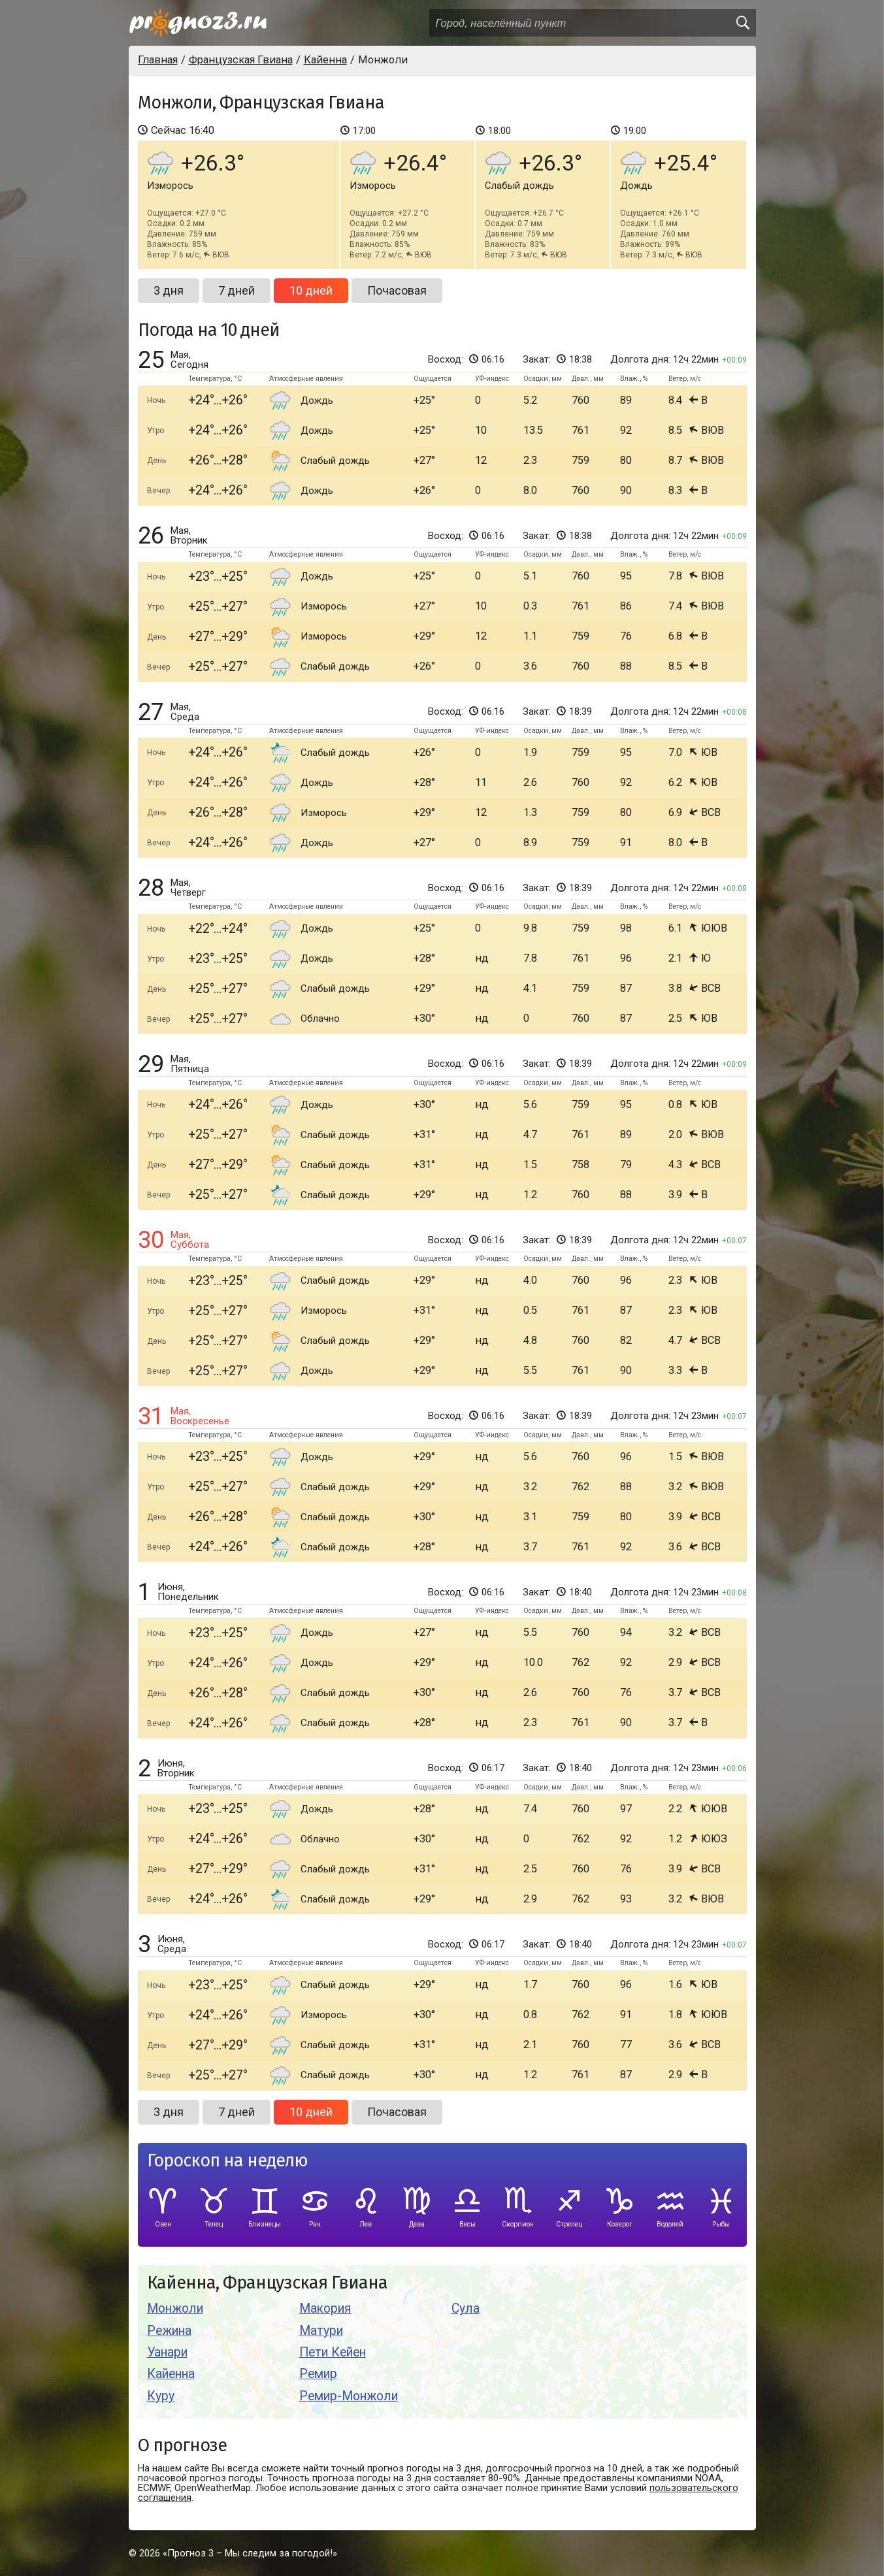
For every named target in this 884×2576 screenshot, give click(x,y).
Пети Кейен (332, 2352)
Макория (325, 2308)
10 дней (311, 290)
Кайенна (171, 2373)
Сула (465, 2308)
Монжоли (175, 2308)
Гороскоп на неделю (227, 2161)
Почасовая (397, 290)
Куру (160, 2396)
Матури (321, 2330)
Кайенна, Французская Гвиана (267, 2283)
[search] (742, 23)
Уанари (167, 2352)
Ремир (318, 2373)
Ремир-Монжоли (348, 2396)
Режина (169, 2330)
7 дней (236, 290)
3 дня (169, 290)
